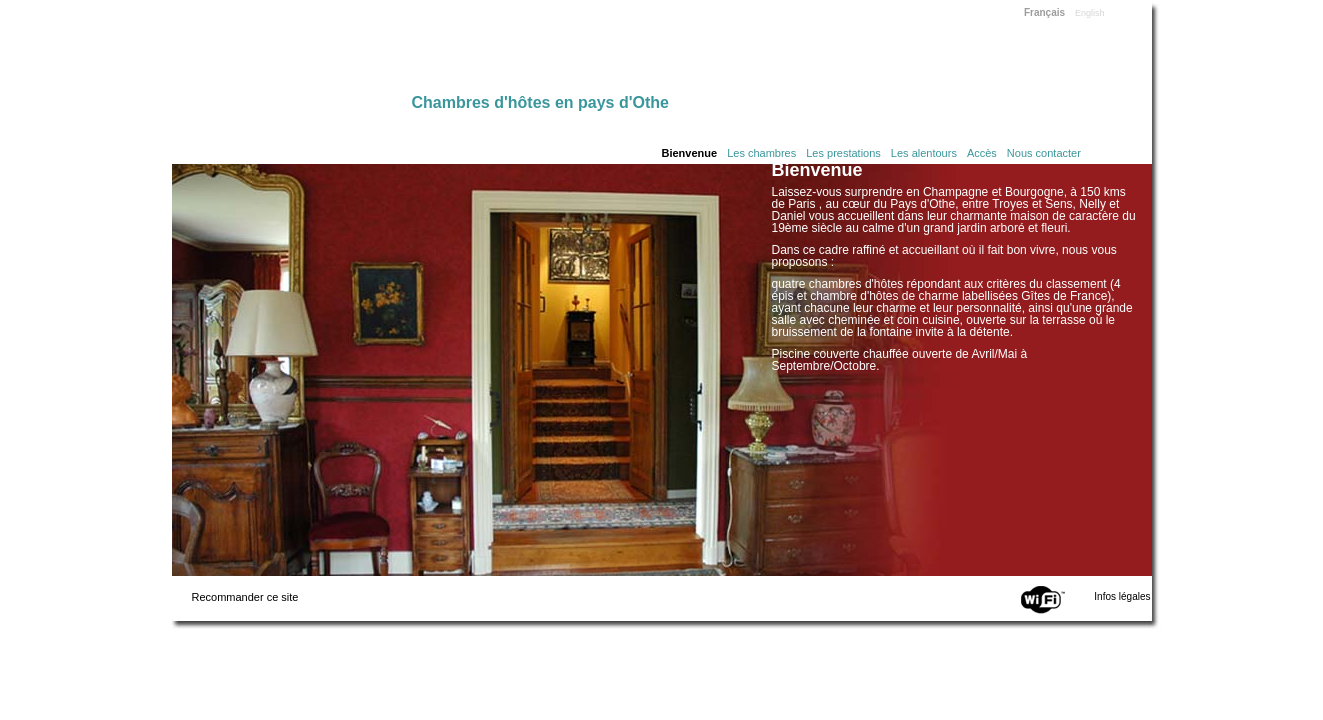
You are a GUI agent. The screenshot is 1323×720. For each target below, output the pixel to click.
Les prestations (843, 153)
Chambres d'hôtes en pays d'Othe (540, 102)
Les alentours (924, 153)
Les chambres (761, 153)
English (1090, 13)
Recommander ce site (245, 597)
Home (292, 52)
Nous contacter (1044, 153)
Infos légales (1122, 596)
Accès (982, 153)
